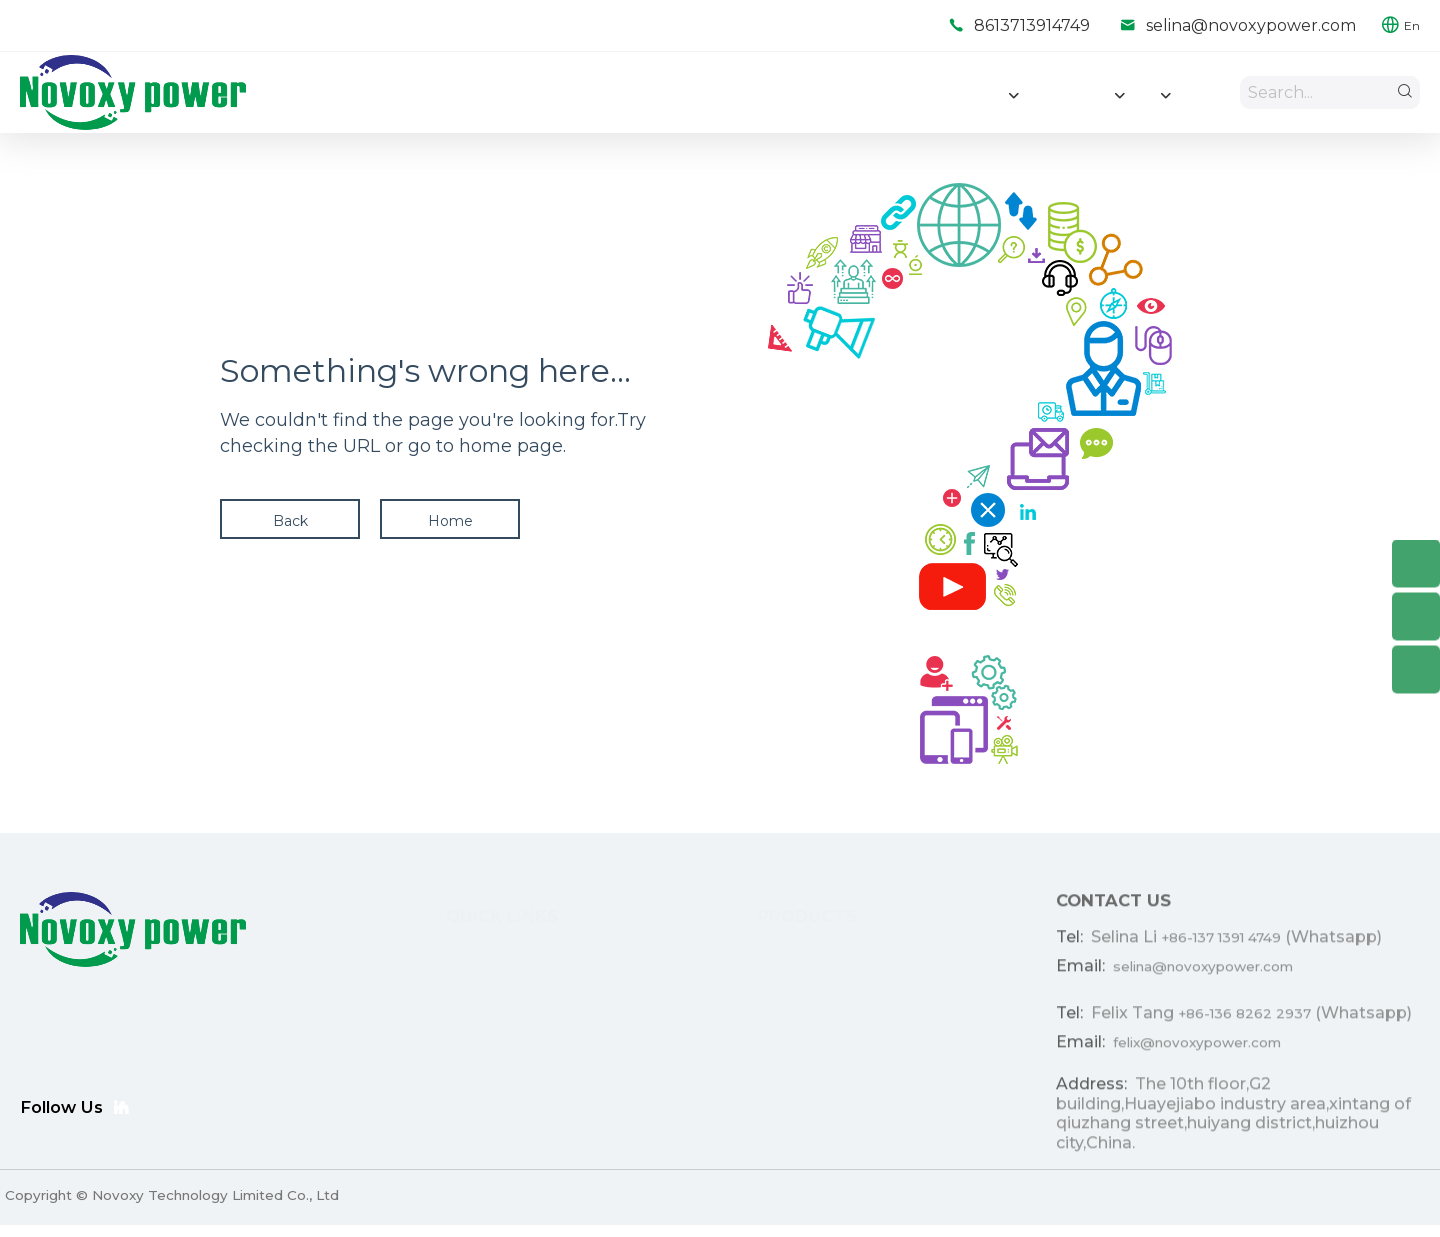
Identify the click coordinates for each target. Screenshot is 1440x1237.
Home (450, 528)
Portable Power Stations (745, 1100)
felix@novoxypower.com (1197, 1058)
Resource (431, 1070)
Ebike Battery (708, 1040)
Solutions (429, 1040)
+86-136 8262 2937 (1244, 1028)
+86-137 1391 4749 (1221, 950)
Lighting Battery (716, 1070)
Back (290, 528)
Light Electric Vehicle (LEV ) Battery (782, 1010)
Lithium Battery (714, 980)
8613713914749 (1032, 25)
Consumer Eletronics (732, 1130)
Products (429, 980)
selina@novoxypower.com (1251, 25)
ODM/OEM (436, 1010)
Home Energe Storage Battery (766, 950)
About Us (430, 1100)
